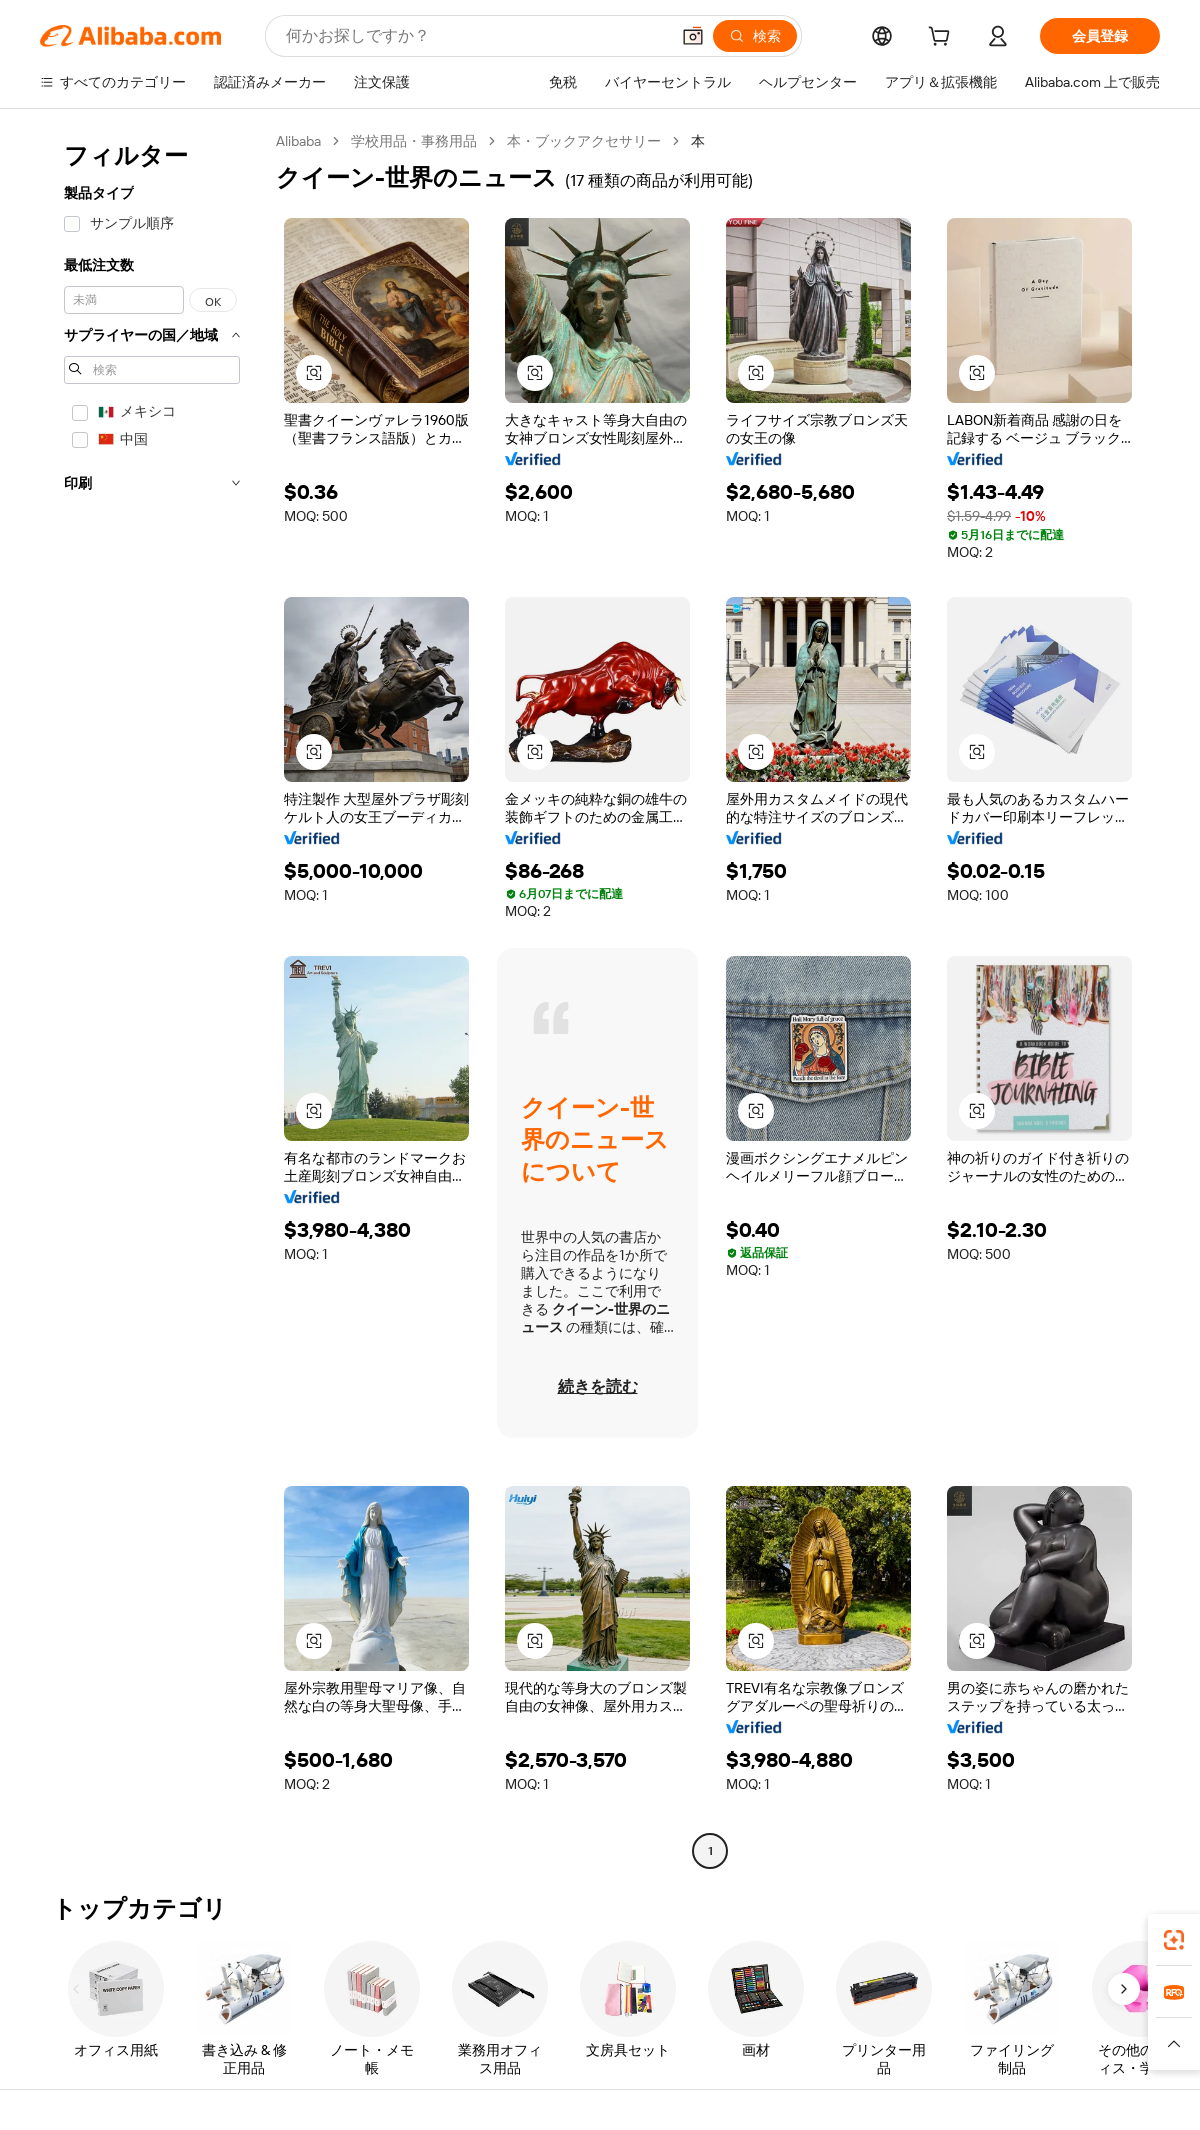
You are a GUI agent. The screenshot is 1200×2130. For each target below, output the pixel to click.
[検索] (755, 36)
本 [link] (698, 141)
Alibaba (298, 141)
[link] (1174, 1940)
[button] (693, 36)
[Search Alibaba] (475, 36)
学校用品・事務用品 (414, 141)
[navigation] (152, 998)
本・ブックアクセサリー (584, 141)
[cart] (943, 39)
